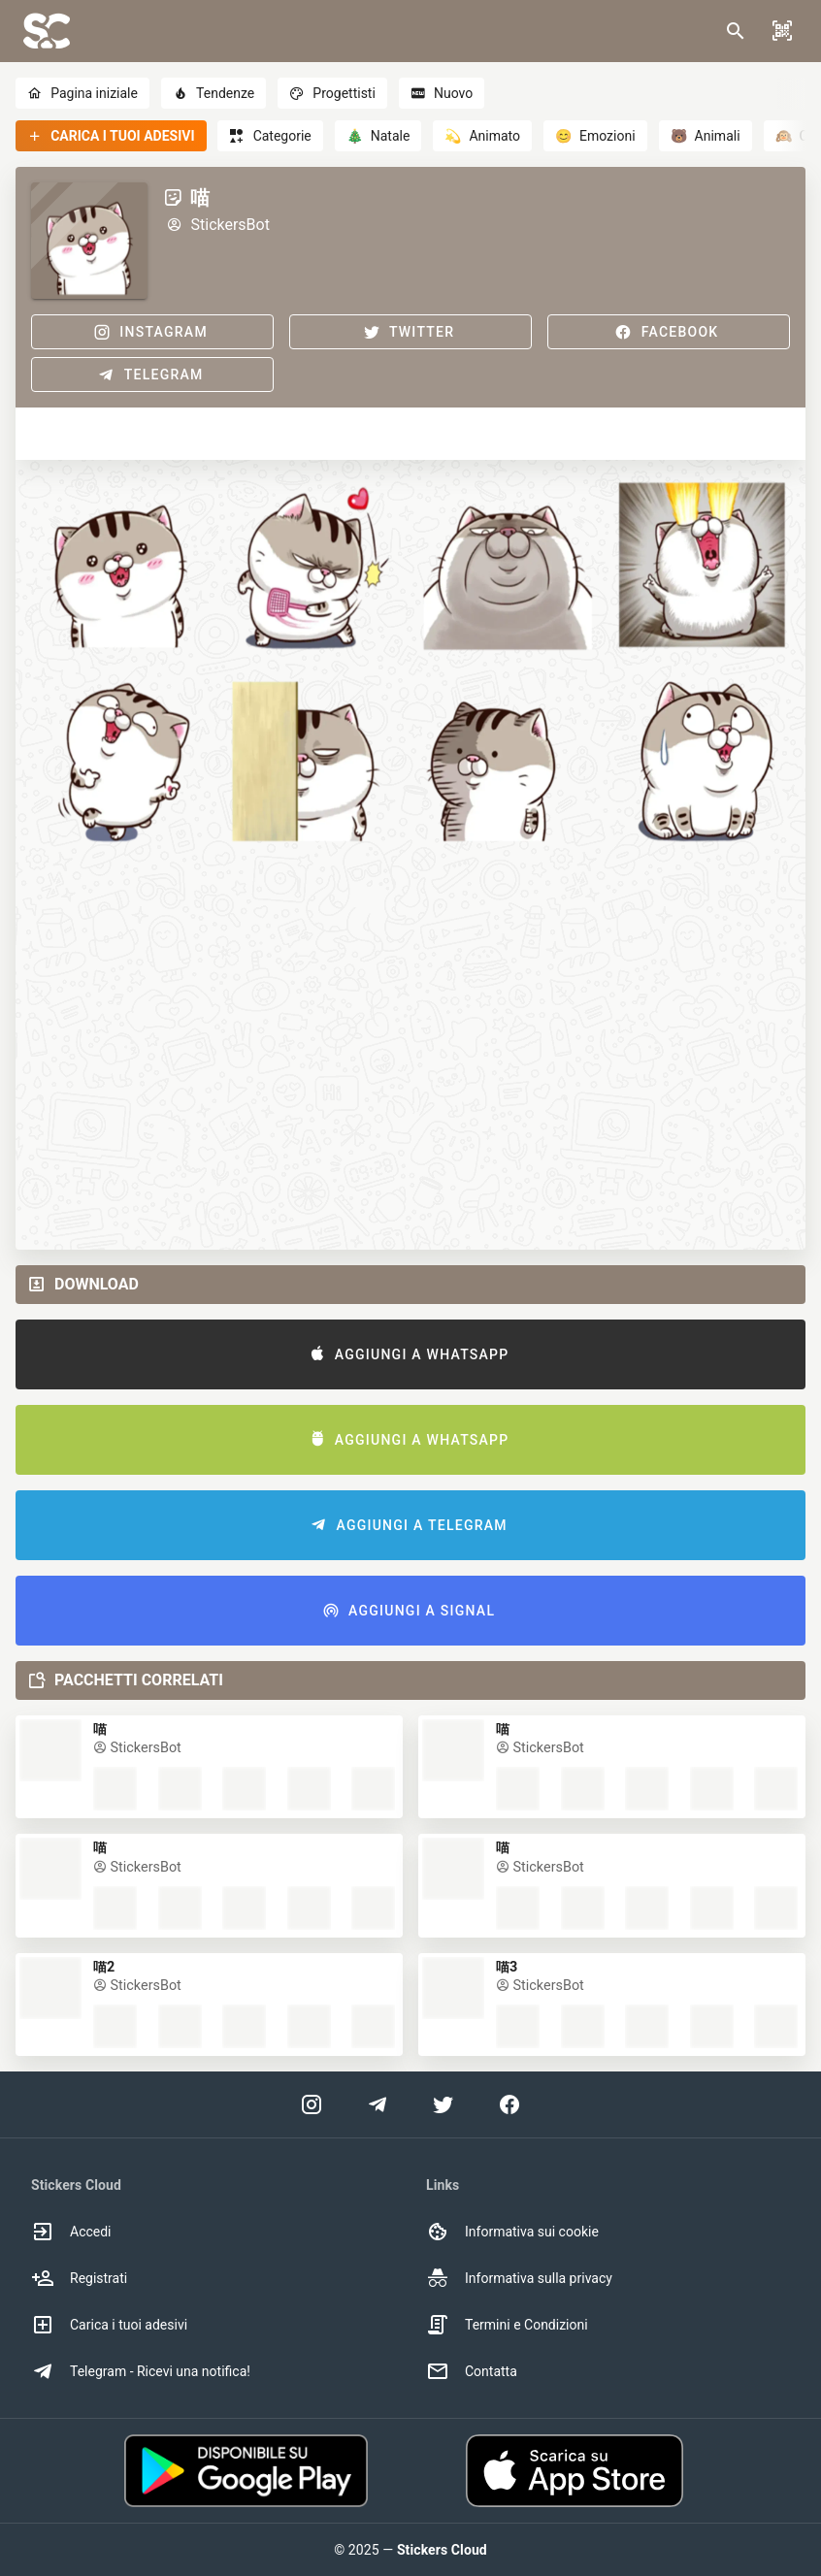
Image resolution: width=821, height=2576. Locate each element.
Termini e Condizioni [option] (507, 2324)
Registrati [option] (79, 2278)
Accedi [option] (71, 2231)
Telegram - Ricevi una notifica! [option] (140, 2371)
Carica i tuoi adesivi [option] (109, 2324)
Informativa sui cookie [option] (512, 2231)
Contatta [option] (471, 2371)
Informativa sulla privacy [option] (519, 2278)
